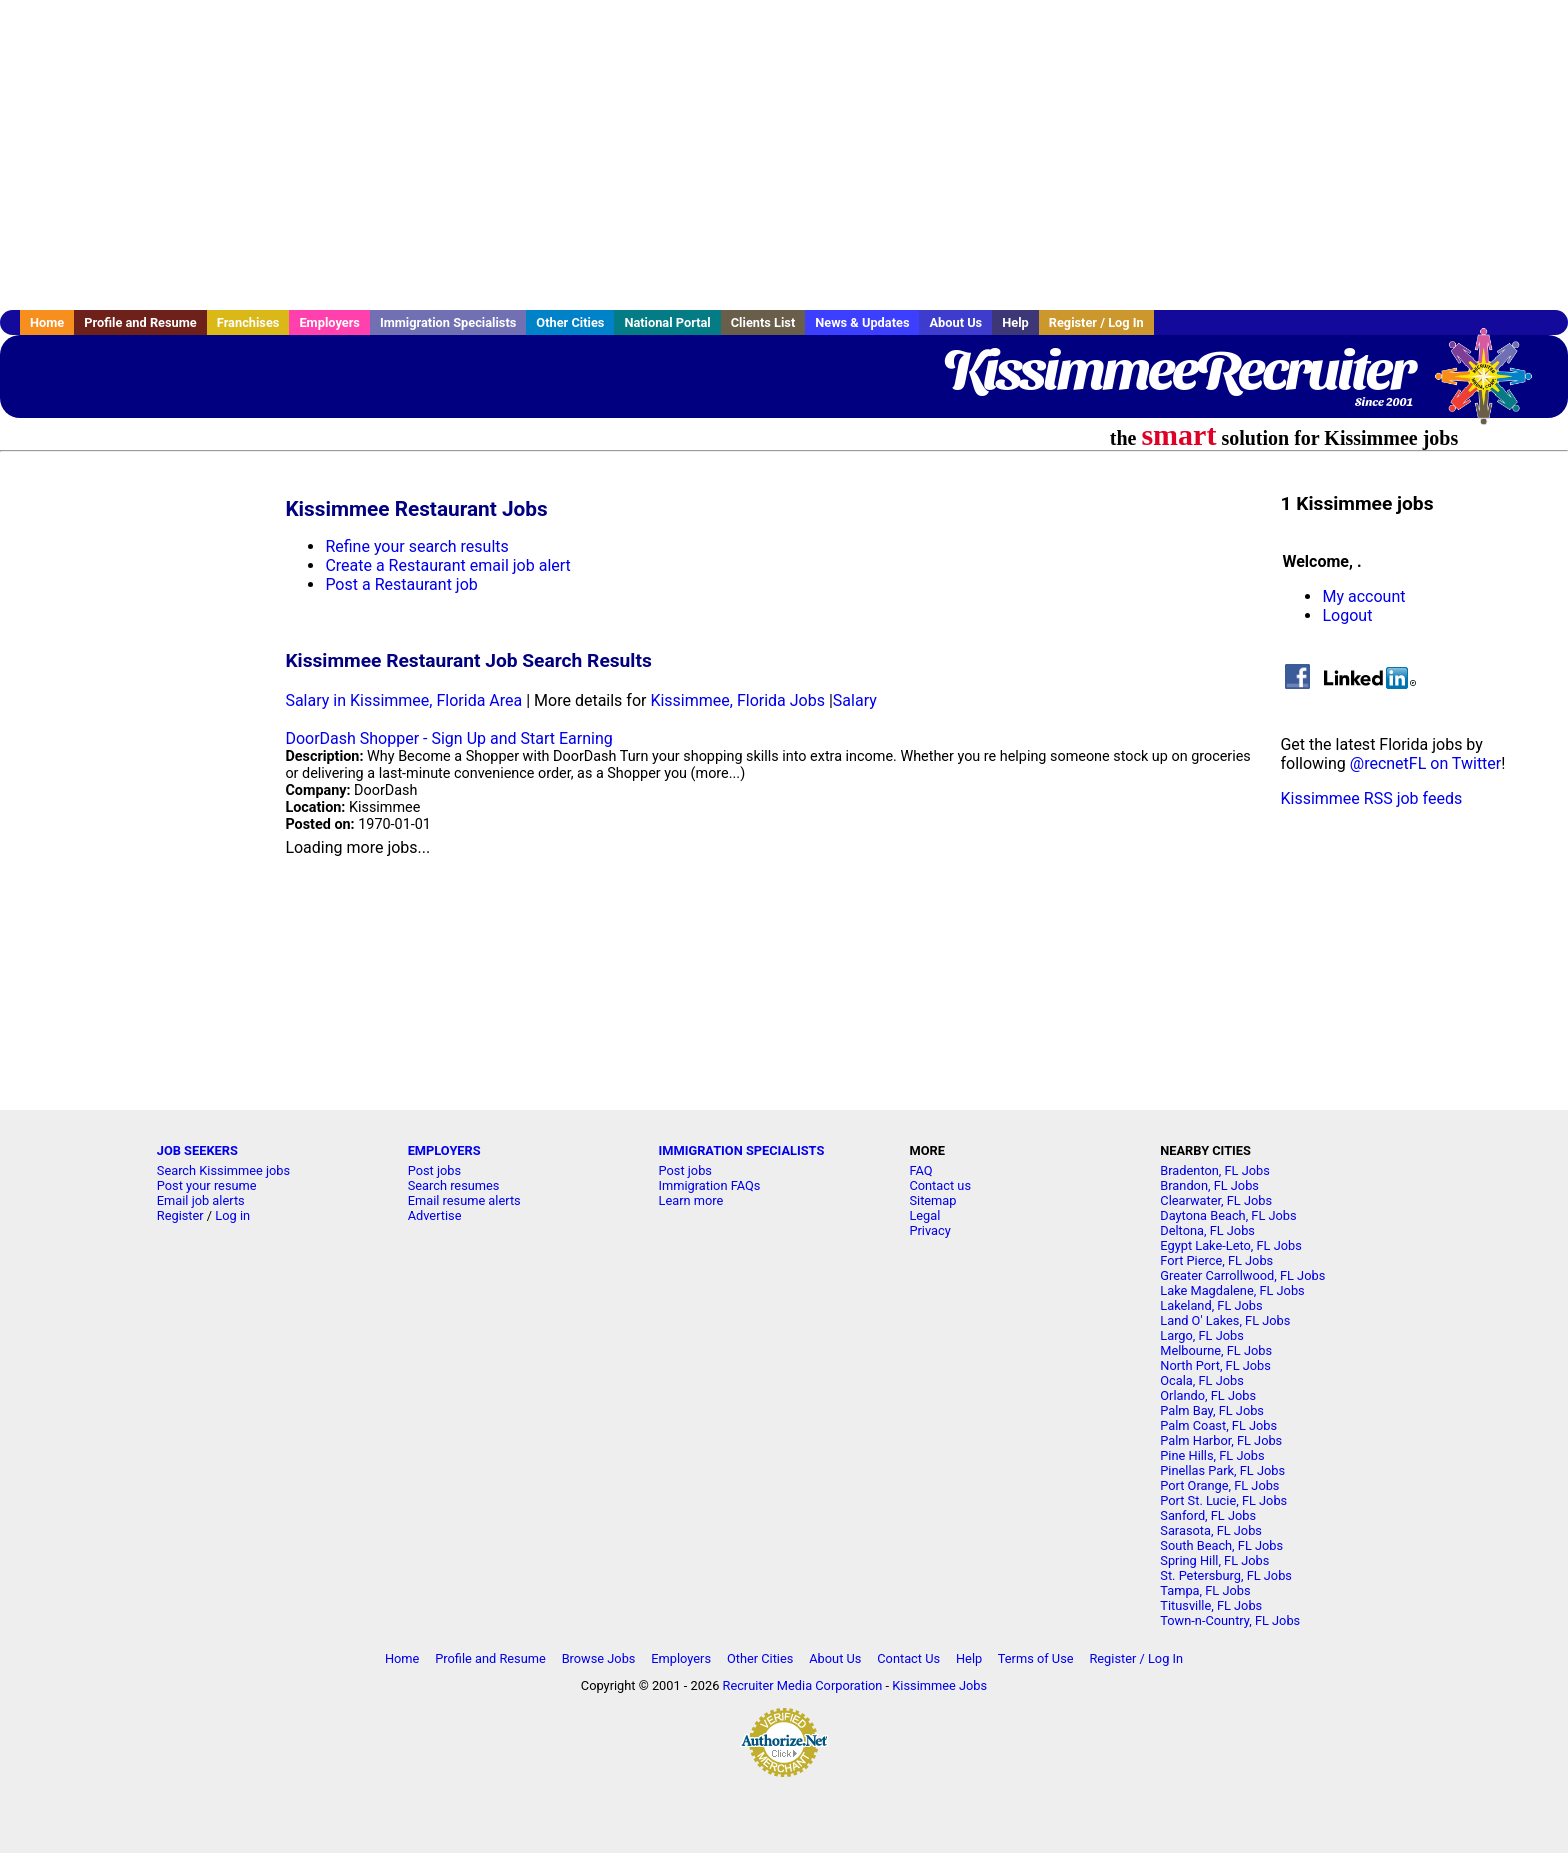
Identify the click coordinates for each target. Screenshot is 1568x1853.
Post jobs (434, 1170)
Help (1015, 322)
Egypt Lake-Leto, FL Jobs (1231, 1245)
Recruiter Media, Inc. (1493, 386)
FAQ (920, 1170)
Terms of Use (1036, 1658)
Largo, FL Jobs (1202, 1335)
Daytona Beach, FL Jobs (1228, 1215)
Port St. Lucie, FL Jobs (1223, 1500)
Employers (329, 322)
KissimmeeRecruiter (1178, 370)
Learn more (691, 1200)
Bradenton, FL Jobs (1215, 1170)
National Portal (667, 322)
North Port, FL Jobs (1215, 1365)
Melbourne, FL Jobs (1216, 1350)
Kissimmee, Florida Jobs (737, 700)
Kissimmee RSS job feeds (1371, 798)
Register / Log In (1096, 322)
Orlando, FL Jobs (1208, 1395)
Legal (924, 1215)
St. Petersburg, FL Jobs (1226, 1575)
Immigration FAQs (710, 1185)
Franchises (248, 322)
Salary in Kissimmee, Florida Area (403, 700)
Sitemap (932, 1200)
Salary (855, 700)
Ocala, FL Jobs (1202, 1380)
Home (47, 322)
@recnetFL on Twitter (1426, 763)
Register (180, 1215)
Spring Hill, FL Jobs (1214, 1560)
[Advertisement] (784, 155)
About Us (955, 322)
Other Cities (570, 322)
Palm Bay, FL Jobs (1212, 1410)
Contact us (940, 1185)
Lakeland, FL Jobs (1211, 1305)
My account (1363, 596)
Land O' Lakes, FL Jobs (1225, 1320)
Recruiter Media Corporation (803, 1685)
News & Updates (862, 322)
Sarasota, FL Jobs (1211, 1530)
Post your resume (207, 1185)
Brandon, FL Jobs (1209, 1185)
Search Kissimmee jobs (223, 1170)
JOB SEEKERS (197, 1150)
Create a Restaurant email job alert (447, 565)
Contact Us (908, 1658)
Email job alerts (201, 1200)
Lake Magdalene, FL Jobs (1232, 1290)
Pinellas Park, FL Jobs (1222, 1470)
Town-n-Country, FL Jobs (1230, 1620)
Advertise (435, 1215)
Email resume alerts (464, 1200)
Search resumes (454, 1185)
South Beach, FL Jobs (1221, 1545)
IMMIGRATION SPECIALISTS (742, 1150)
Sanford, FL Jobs (1208, 1515)
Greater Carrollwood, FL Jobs (1242, 1275)
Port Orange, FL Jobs (1219, 1485)
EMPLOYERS (444, 1150)
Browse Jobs (599, 1658)
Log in (232, 1215)
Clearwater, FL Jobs (1216, 1200)
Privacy (929, 1230)
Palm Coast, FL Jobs (1218, 1425)
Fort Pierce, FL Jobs (1216, 1260)
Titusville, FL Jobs (1211, 1605)
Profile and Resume (140, 322)
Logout (1347, 615)
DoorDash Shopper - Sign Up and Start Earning (448, 738)
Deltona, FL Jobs (1207, 1230)
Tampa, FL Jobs (1205, 1590)
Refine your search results (416, 546)
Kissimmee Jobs (939, 1685)
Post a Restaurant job (401, 584)
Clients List (763, 322)
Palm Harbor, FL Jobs (1221, 1440)
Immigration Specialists (448, 322)
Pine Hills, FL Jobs (1212, 1455)
